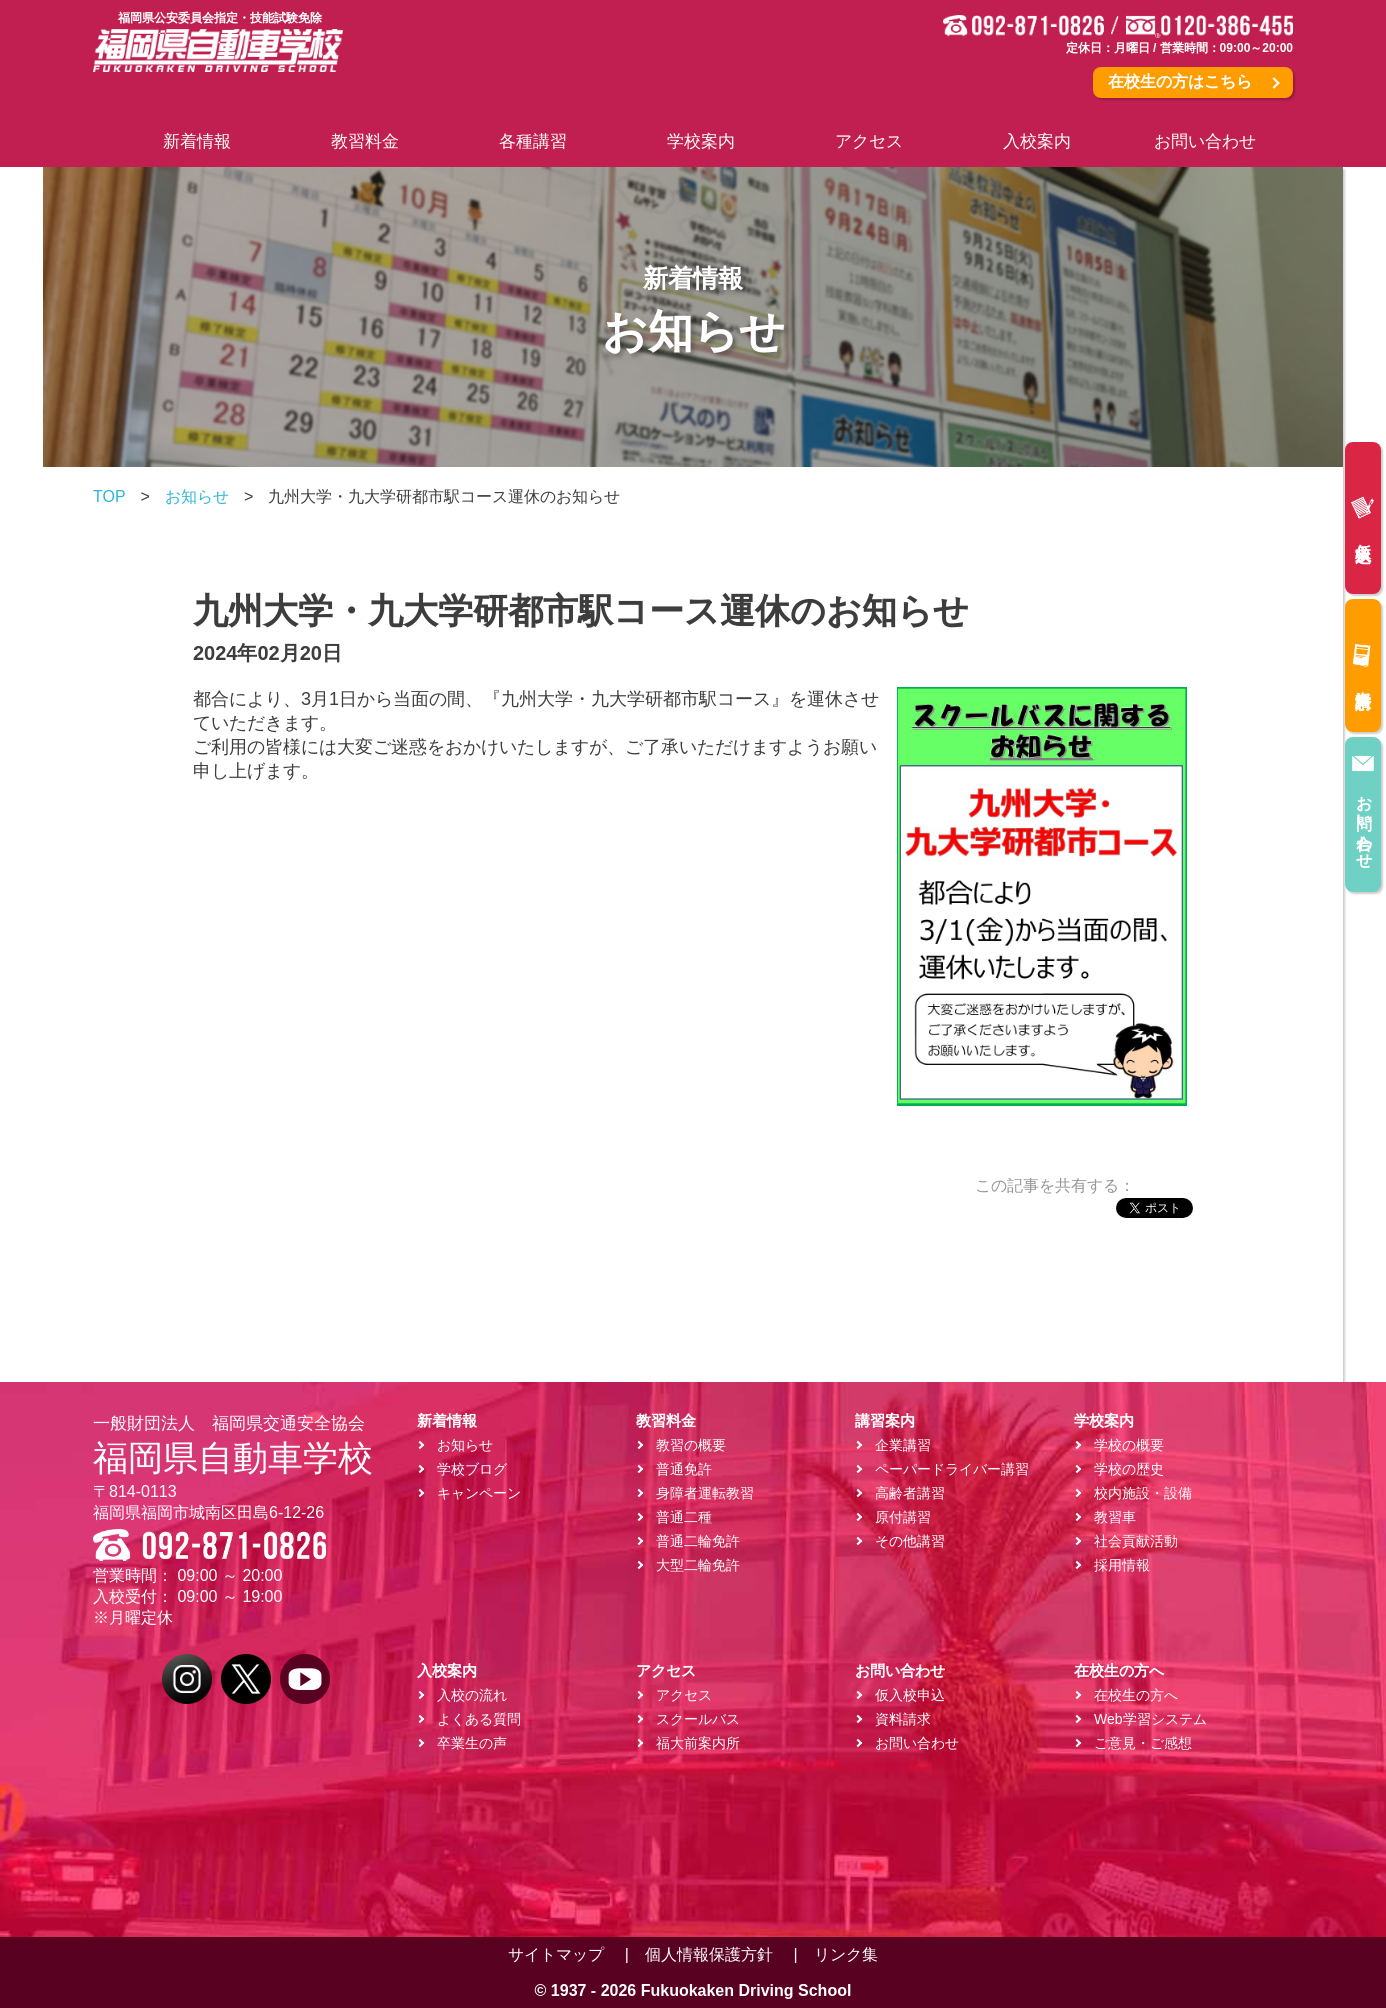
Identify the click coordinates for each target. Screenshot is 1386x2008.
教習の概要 (691, 1445)
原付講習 (903, 1517)
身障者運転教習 (705, 1493)
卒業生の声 (472, 1743)
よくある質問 (479, 1719)
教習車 (1115, 1517)
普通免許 (684, 1469)
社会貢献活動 (1136, 1541)
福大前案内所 (698, 1743)
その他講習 (910, 1541)
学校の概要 (1129, 1445)
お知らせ (197, 496)
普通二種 (684, 1517)
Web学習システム (1150, 1719)
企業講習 (903, 1445)
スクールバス (698, 1719)
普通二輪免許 (698, 1541)
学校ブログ (472, 1469)
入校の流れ (472, 1695)
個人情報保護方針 (709, 1954)
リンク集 (846, 1954)
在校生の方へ (1136, 1695)
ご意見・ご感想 (1143, 1743)
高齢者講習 (910, 1493)
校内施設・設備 (1143, 1493)
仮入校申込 (1362, 515)
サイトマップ (556, 1954)
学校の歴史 (1129, 1469)
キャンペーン (479, 1493)
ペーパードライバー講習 (952, 1469)
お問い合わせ (1363, 804)
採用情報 (1122, 1565)
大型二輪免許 (698, 1565)
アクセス (684, 1695)
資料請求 (1362, 662)
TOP (109, 496)
